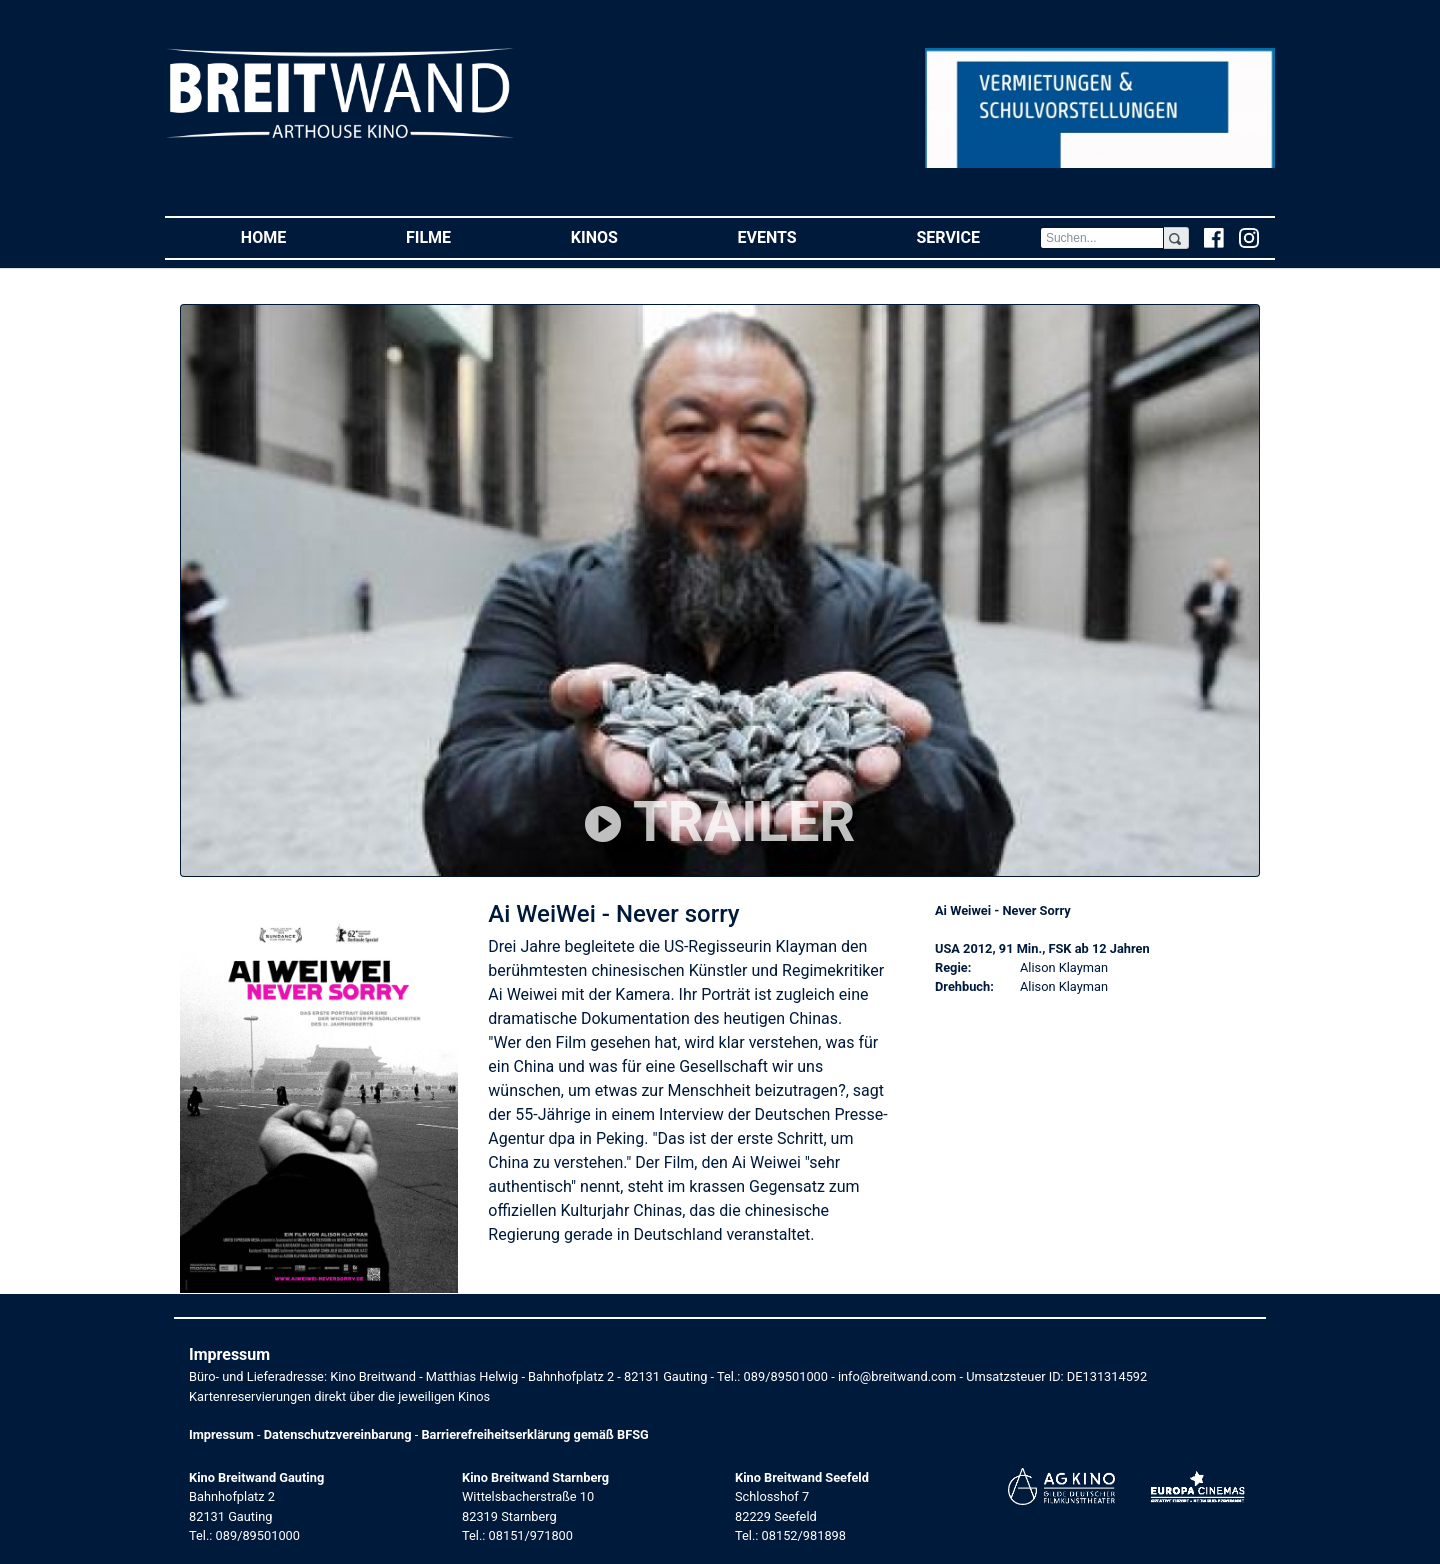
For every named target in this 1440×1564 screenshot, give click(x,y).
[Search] (1102, 238)
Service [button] (977, 236)
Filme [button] (458, 236)
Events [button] (797, 236)
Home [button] (293, 236)
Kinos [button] (624, 236)
